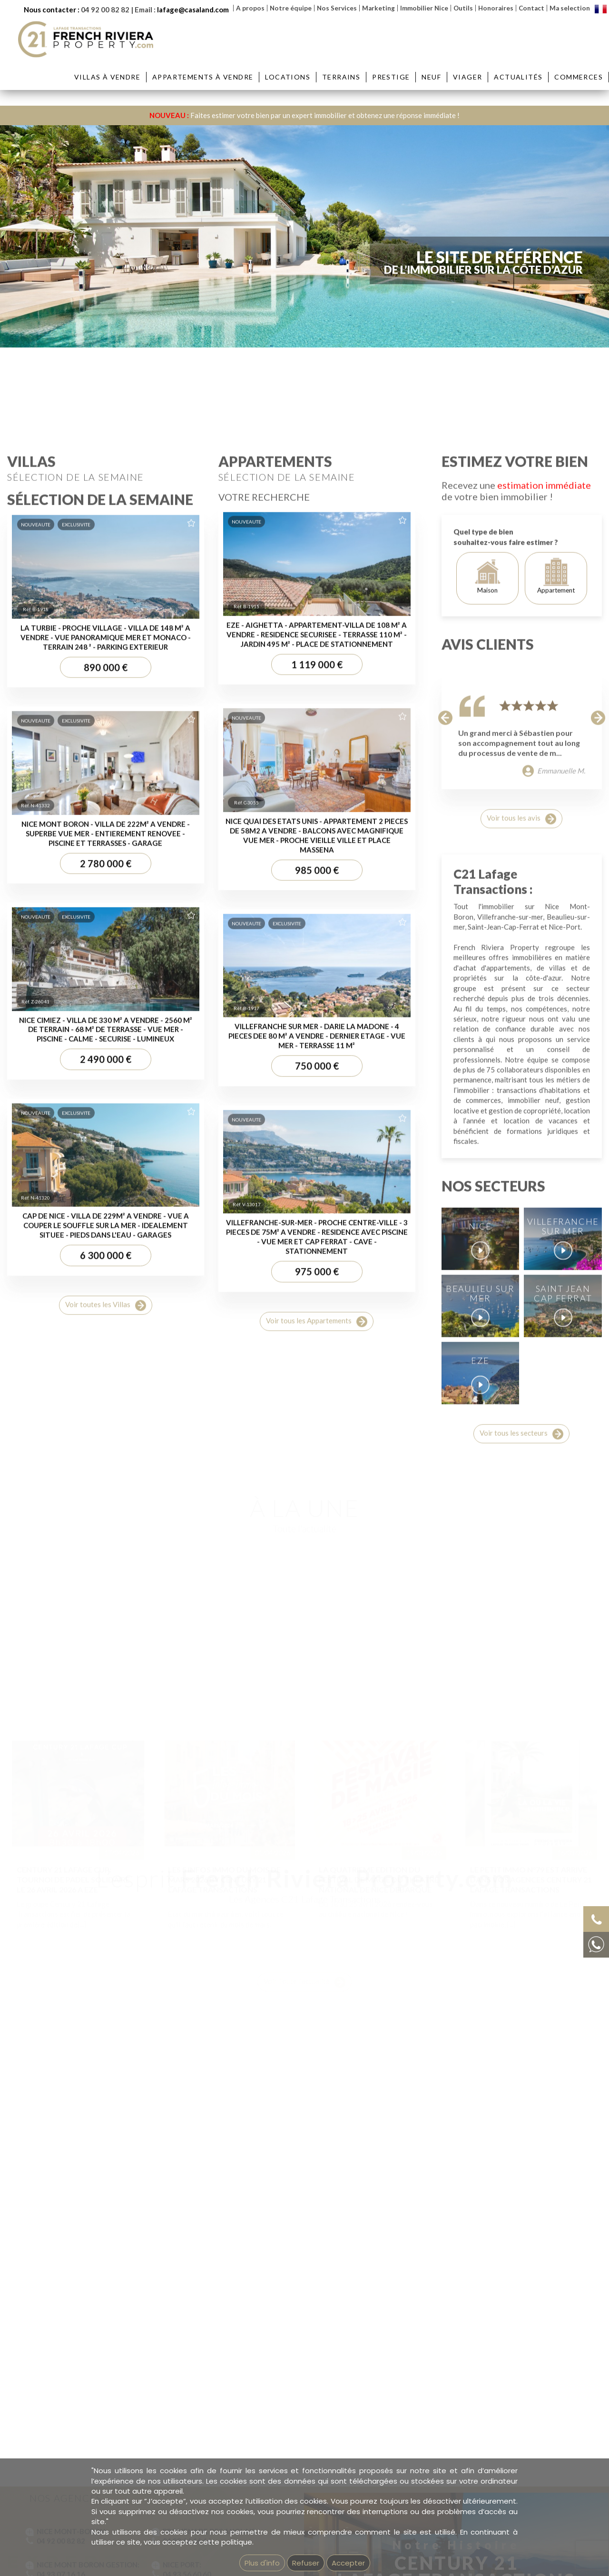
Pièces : (325, 313)
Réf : (502, 313)
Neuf (431, 77)
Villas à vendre (107, 77)
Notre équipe (291, 8)
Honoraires (495, 8)
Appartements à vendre (202, 77)
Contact (531, 8)
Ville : (130, 313)
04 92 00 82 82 (105, 9)
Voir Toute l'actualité (304, 1927)
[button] (446, 1428)
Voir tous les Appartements (316, 2032)
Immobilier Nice (424, 8)
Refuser (305, 2563)
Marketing (378, 8)
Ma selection (570, 8)
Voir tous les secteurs (521, 2144)
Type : (42, 313)
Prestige (391, 77)
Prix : (416, 313)
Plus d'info (262, 2563)
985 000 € (317, 1581)
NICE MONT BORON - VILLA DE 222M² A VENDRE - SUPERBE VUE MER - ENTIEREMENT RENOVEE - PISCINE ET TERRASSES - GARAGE (105, 1544)
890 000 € (106, 1378)
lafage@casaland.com (193, 9)
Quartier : (226, 313)
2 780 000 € (105, 1574)
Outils (463, 8)
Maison (487, 1286)
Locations (287, 77)
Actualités (518, 77)
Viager (467, 77)
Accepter (348, 2563)
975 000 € (317, 1982)
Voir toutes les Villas (105, 2016)
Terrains (341, 77)
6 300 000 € (105, 1966)
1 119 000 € (317, 1375)
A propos (250, 8)
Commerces (578, 77)
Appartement (556, 1286)
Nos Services (337, 8)
